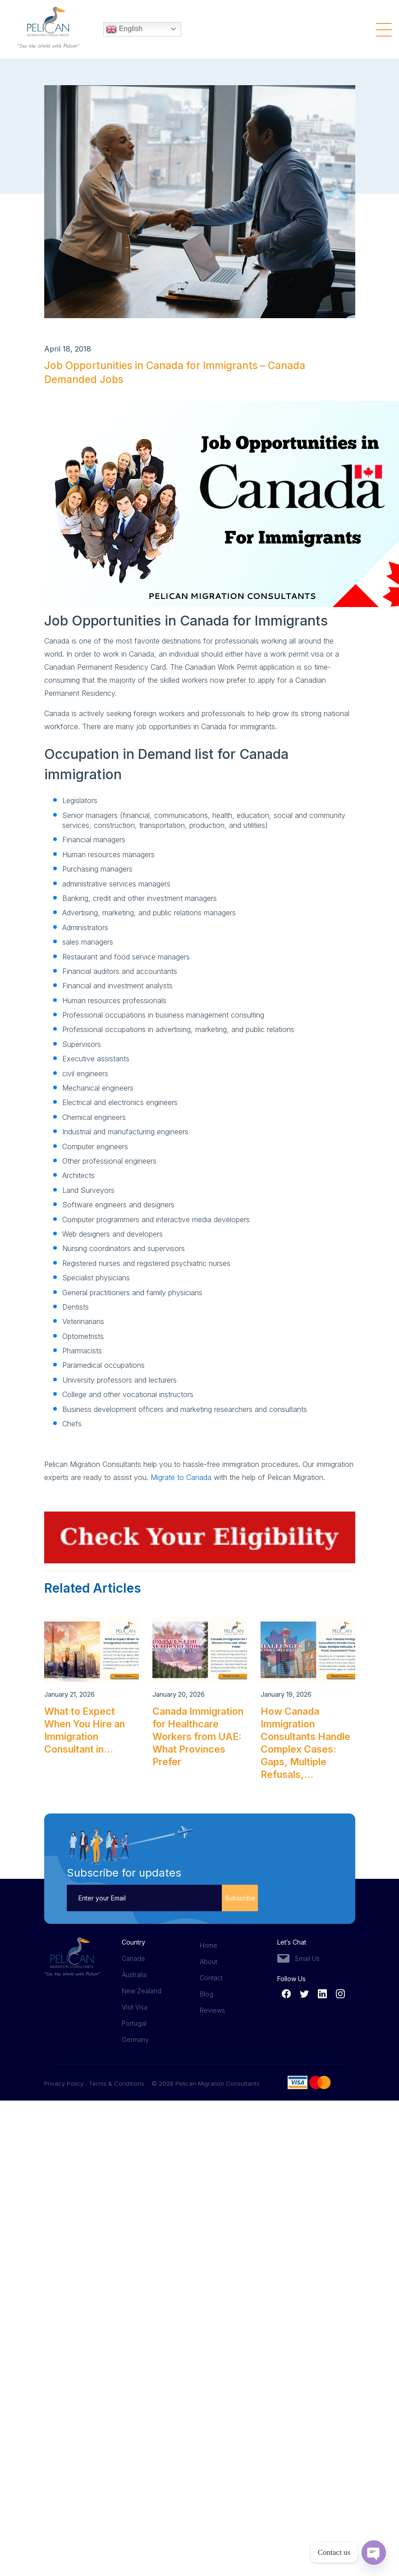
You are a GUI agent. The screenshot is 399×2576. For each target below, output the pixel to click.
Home (208, 1945)
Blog (206, 1994)
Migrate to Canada (181, 1477)
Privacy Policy (66, 2083)
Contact (211, 1978)
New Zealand (141, 1991)
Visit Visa (134, 2007)
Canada (133, 1958)
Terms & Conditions (116, 2083)
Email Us (307, 1958)
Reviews (212, 2010)
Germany (135, 2039)
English (124, 27)
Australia (134, 1974)
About (208, 1961)
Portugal (134, 2023)
